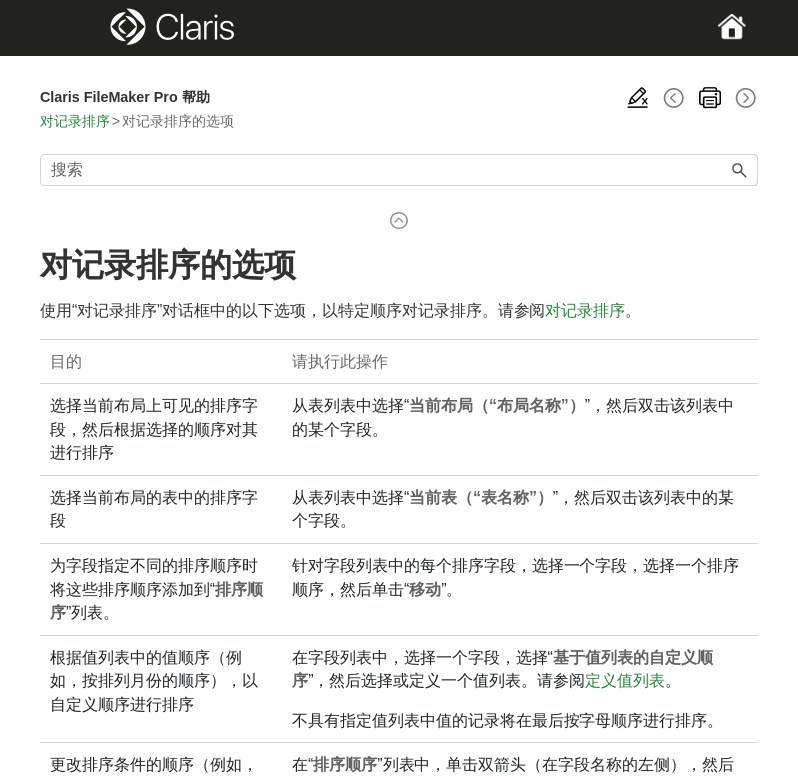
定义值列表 (625, 680)
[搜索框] (399, 170)
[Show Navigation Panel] (74, 28)
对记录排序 (75, 121)
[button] (740, 170)
